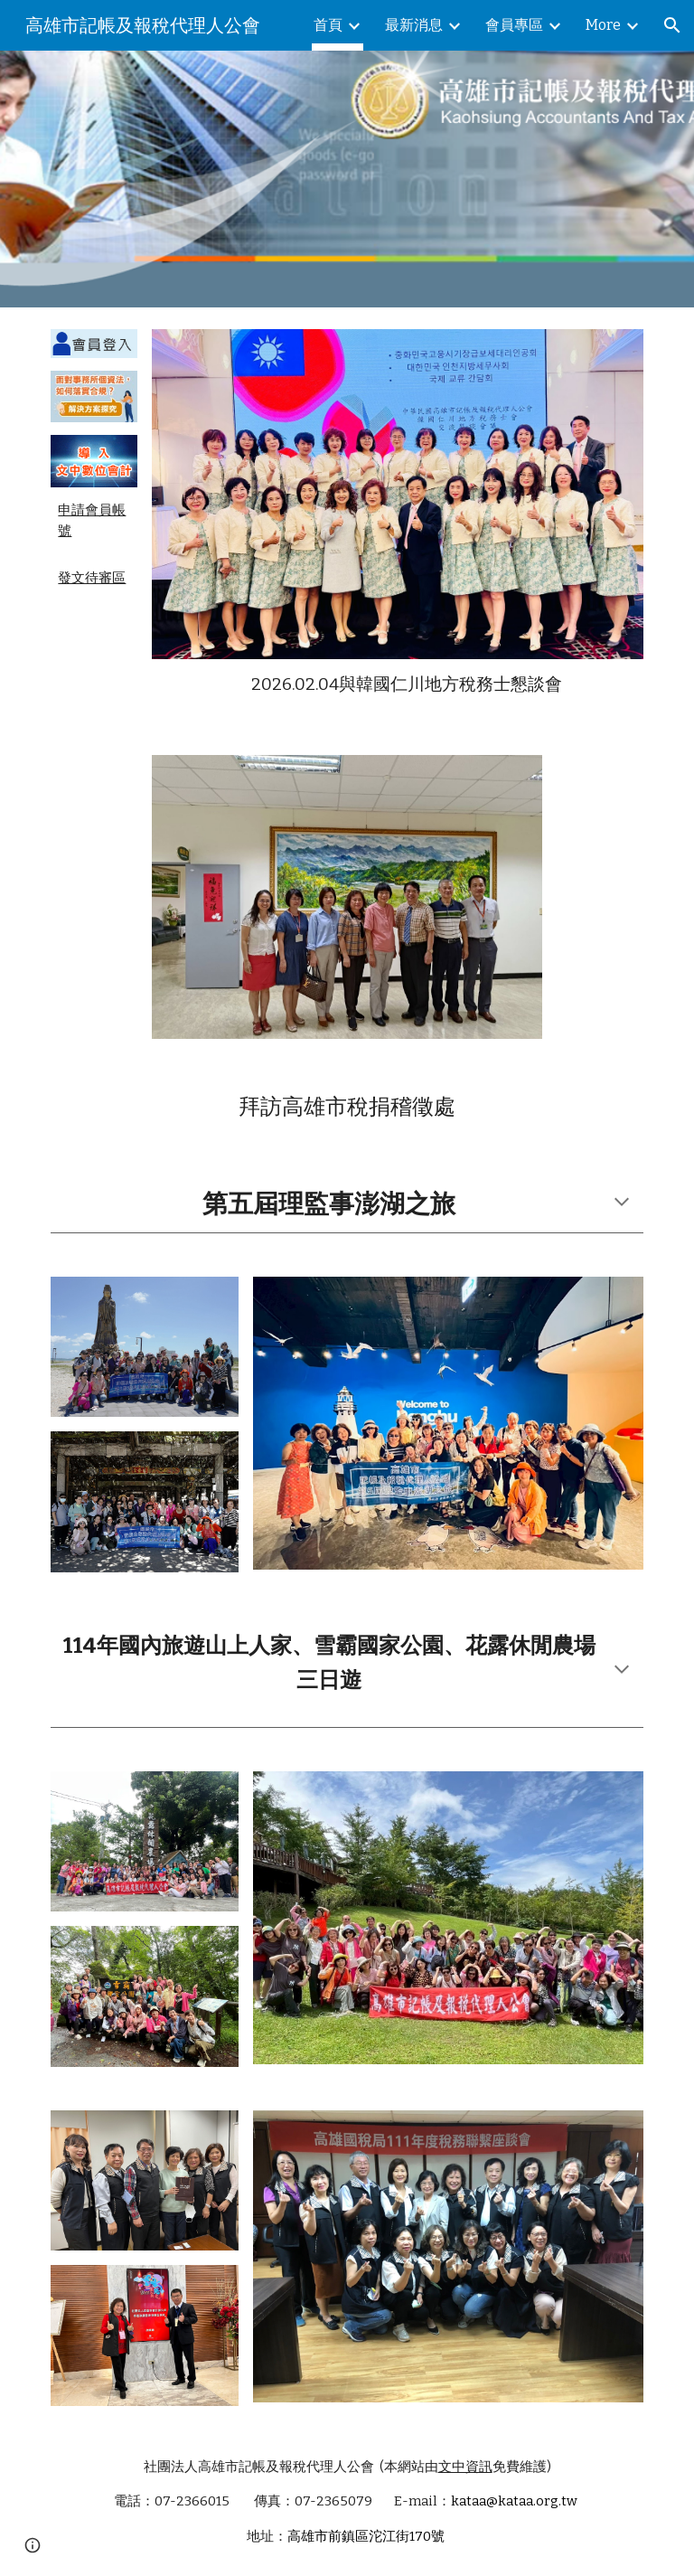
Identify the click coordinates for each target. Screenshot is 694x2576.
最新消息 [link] (414, 24)
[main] (93, 521)
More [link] (603, 24)
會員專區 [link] (514, 24)
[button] (672, 25)
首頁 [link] (328, 24)
